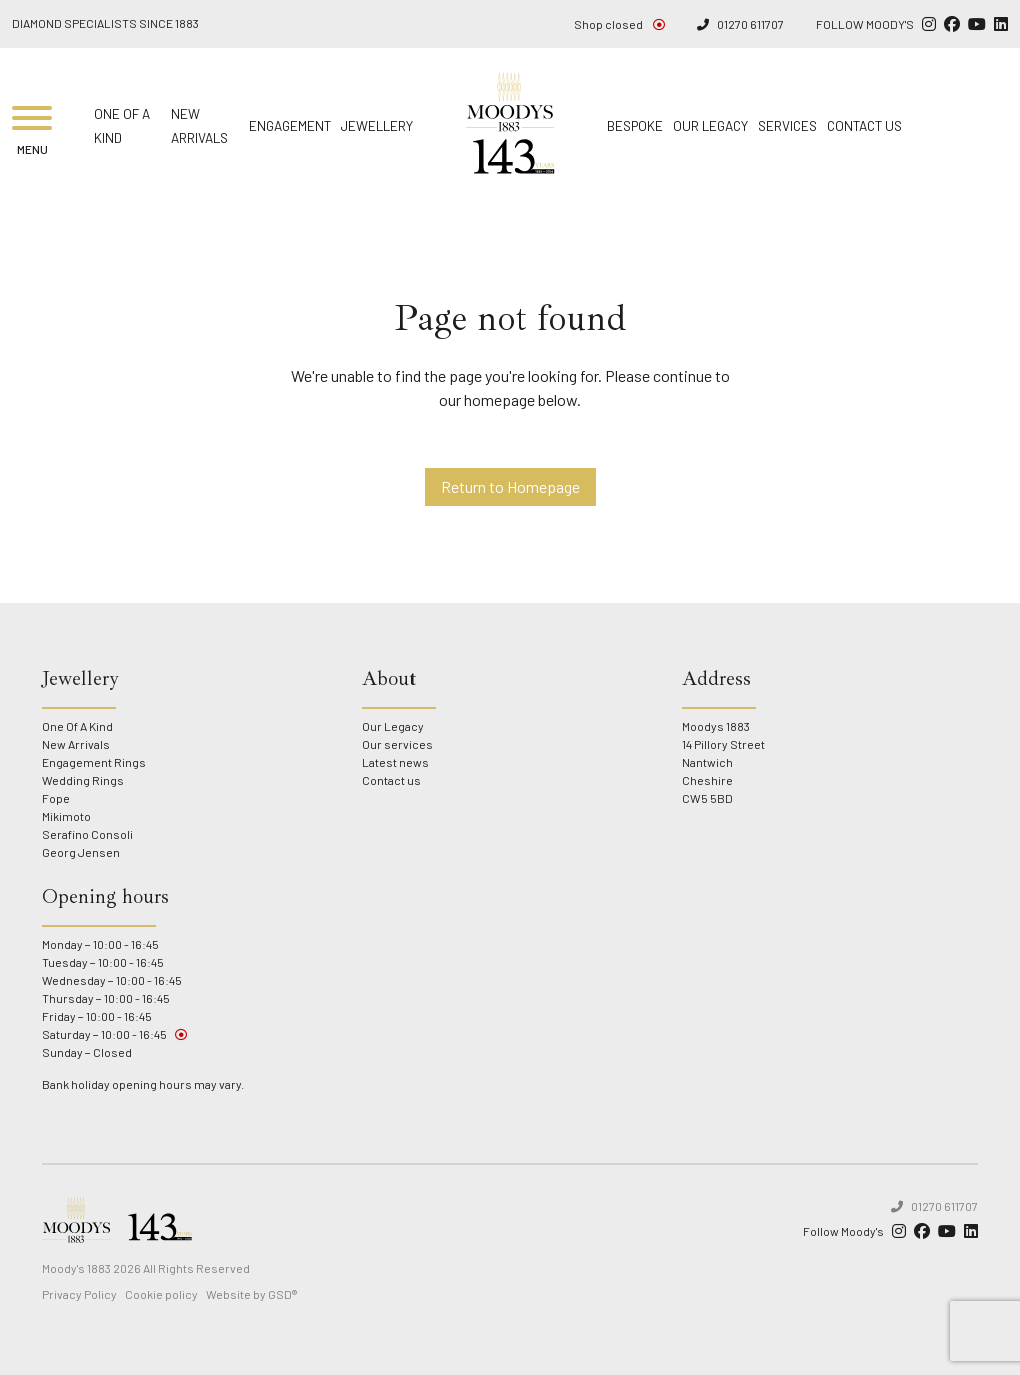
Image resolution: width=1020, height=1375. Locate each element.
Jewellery (377, 125)
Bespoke (635, 125)
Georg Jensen (81, 852)
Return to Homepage (510, 486)
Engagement (290, 125)
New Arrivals (76, 744)
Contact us (864, 125)
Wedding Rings (83, 780)
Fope (56, 798)
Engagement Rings (94, 762)
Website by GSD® (251, 1294)
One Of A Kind (77, 726)
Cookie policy (161, 1294)
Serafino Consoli (87, 834)
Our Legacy (710, 125)
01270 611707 (740, 24)
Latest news (395, 762)
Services (787, 125)
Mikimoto (66, 816)
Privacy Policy (79, 1294)
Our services (397, 744)
